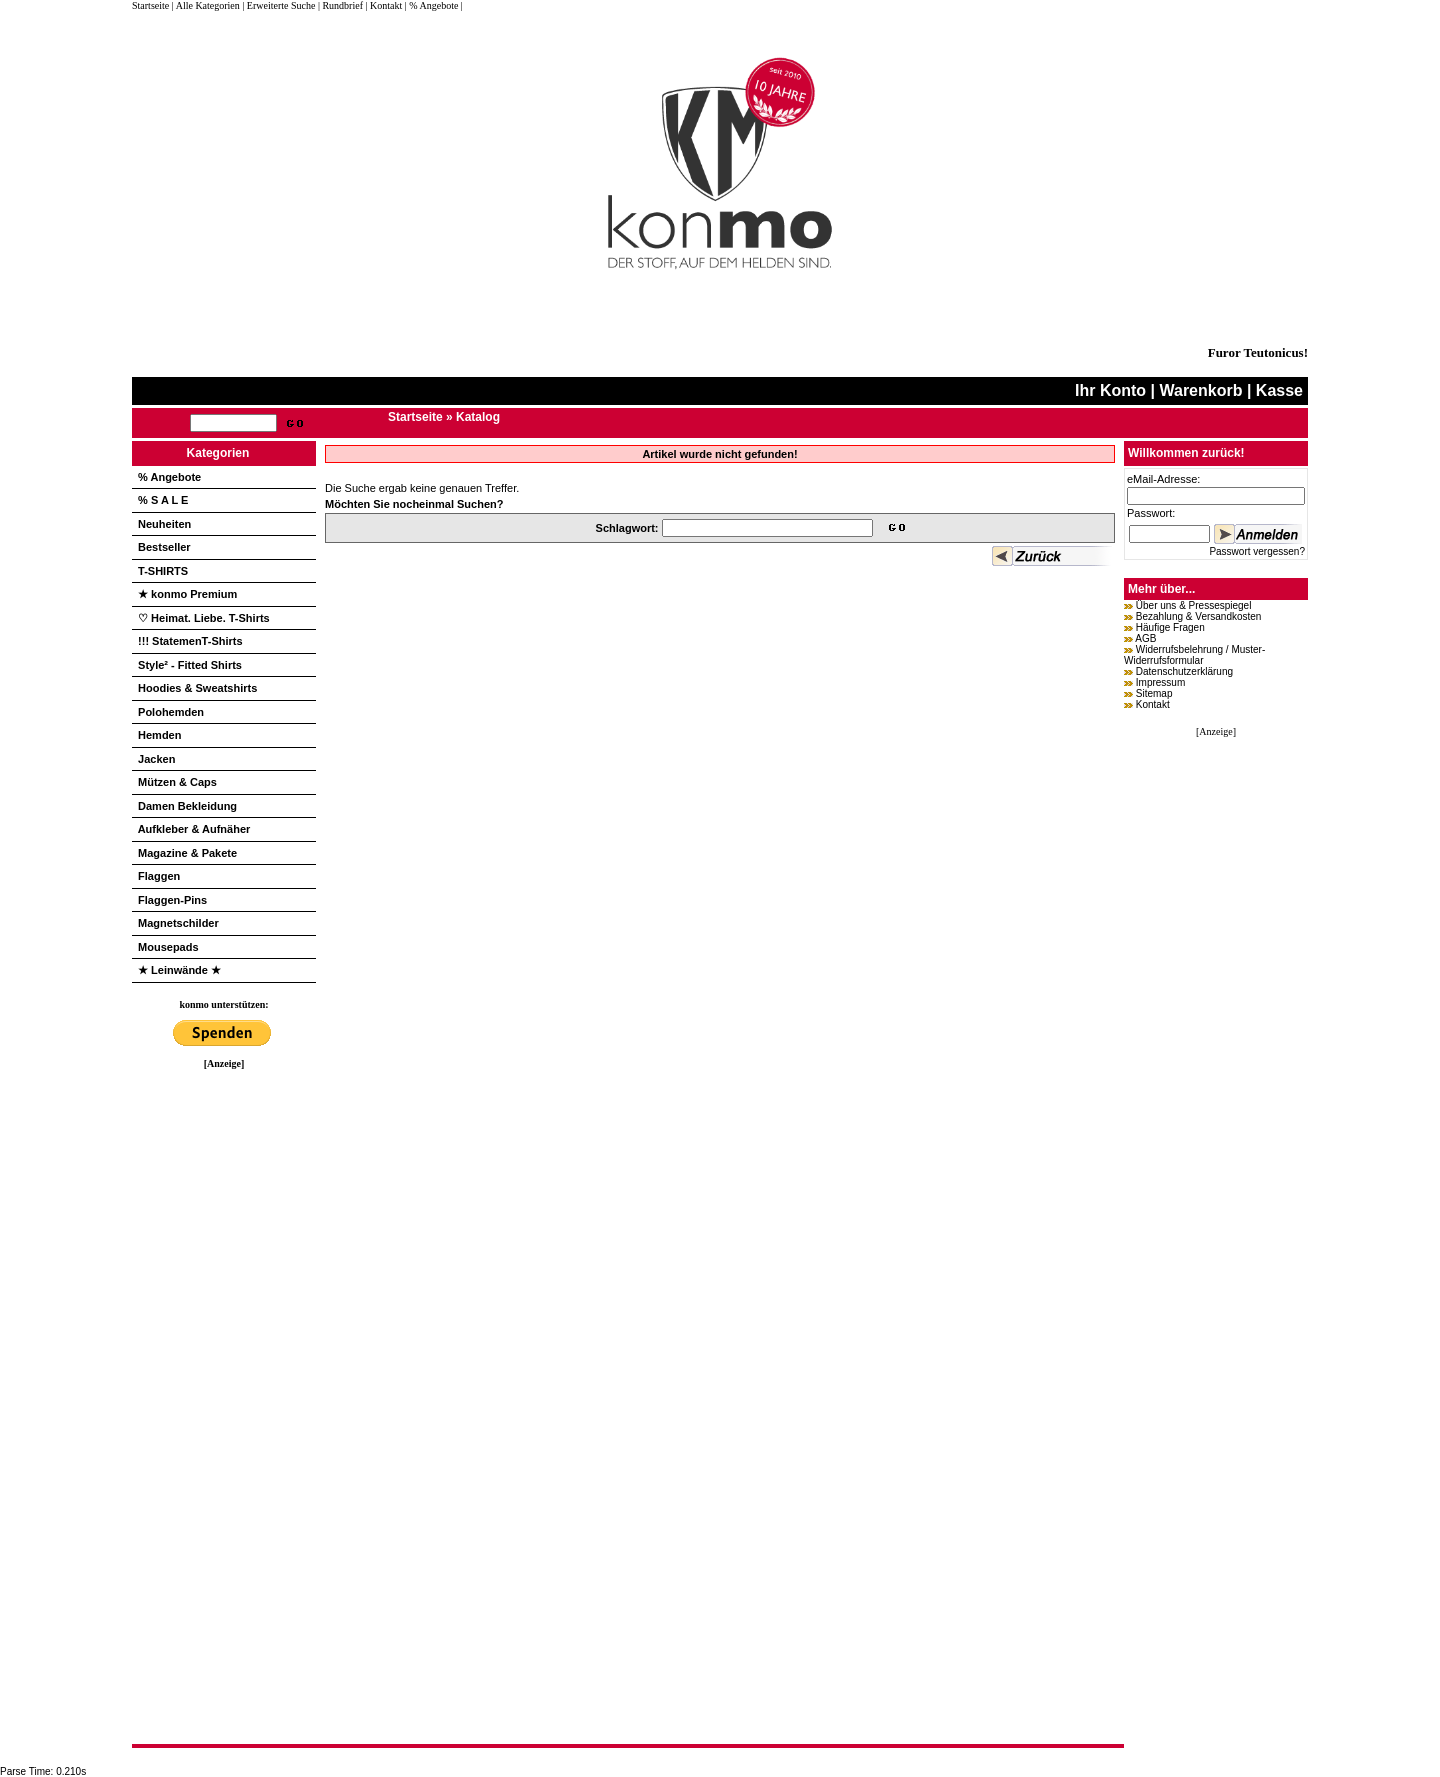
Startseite (152, 5)
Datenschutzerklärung (1184, 671)
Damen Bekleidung (187, 806)
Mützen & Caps (177, 782)
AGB (1145, 638)
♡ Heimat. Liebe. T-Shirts (204, 618)
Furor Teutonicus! (1258, 352)
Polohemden (171, 712)
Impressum (1160, 682)
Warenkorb (1200, 390)
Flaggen (159, 876)
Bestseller (164, 547)
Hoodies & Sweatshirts (197, 688)
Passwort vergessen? (1257, 551)
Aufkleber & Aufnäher (194, 829)
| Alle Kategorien (206, 5)
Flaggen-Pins (172, 900)
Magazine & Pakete (187, 853)
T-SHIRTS (163, 571)
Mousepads (168, 947)
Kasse (1279, 390)
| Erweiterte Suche (278, 5)
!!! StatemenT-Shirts (190, 641)
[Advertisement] (224, 1369)
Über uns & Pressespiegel (1194, 605)
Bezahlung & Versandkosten (1199, 616)
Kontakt (1153, 704)
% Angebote (169, 477)
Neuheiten (164, 524)
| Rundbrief (340, 5)
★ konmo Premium (187, 594)
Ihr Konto (1110, 390)
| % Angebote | (434, 5)
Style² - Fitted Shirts (190, 665)
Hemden (159, 735)
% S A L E (163, 500)
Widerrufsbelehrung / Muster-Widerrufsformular (1194, 655)
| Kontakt (383, 5)
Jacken (156, 759)
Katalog (478, 417)
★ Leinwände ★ (179, 970)
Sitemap (1154, 693)
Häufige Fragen (1170, 627)
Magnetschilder (178, 923)
